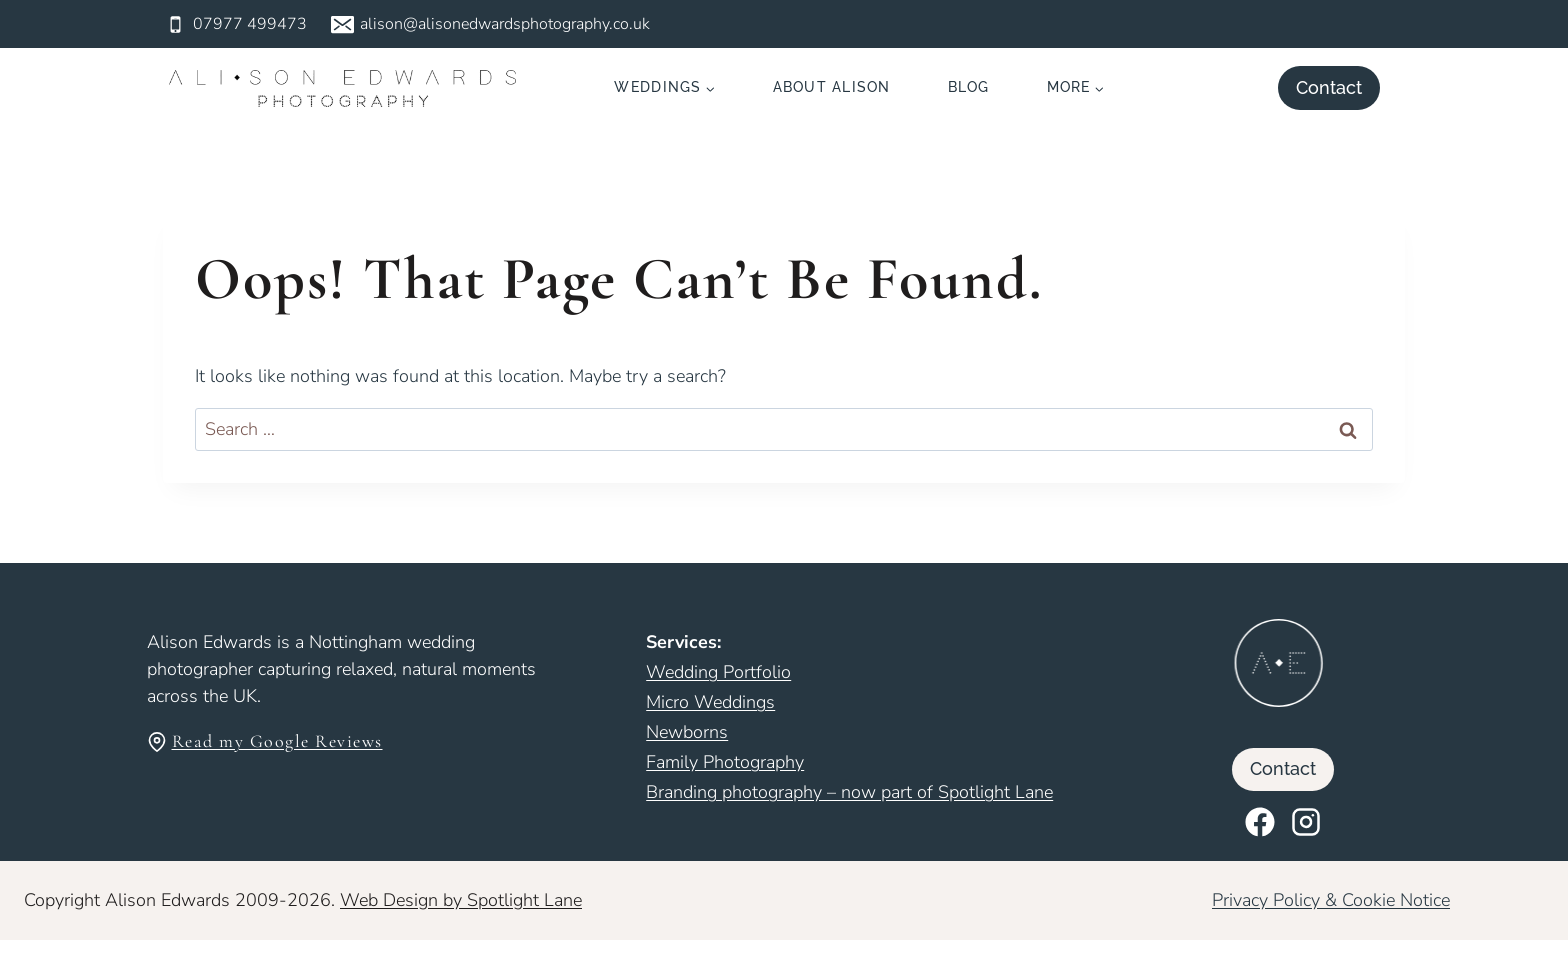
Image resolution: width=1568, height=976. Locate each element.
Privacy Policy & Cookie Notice (1331, 900)
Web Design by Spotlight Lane (461, 900)
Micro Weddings (710, 702)
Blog (969, 87)
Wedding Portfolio (718, 672)
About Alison (832, 87)
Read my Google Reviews (277, 741)
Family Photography (725, 762)
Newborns (687, 732)
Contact (1329, 87)
